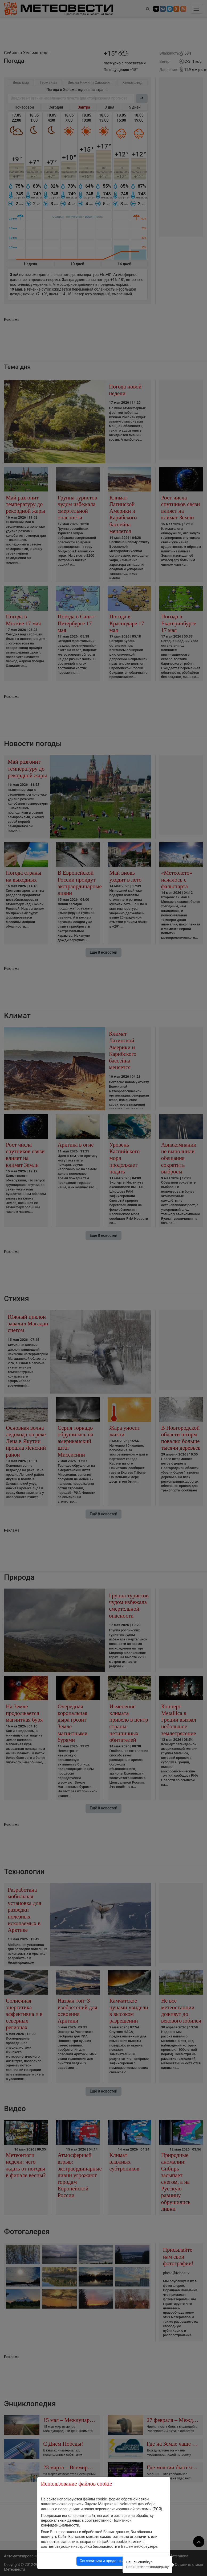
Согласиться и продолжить (103, 2561)
